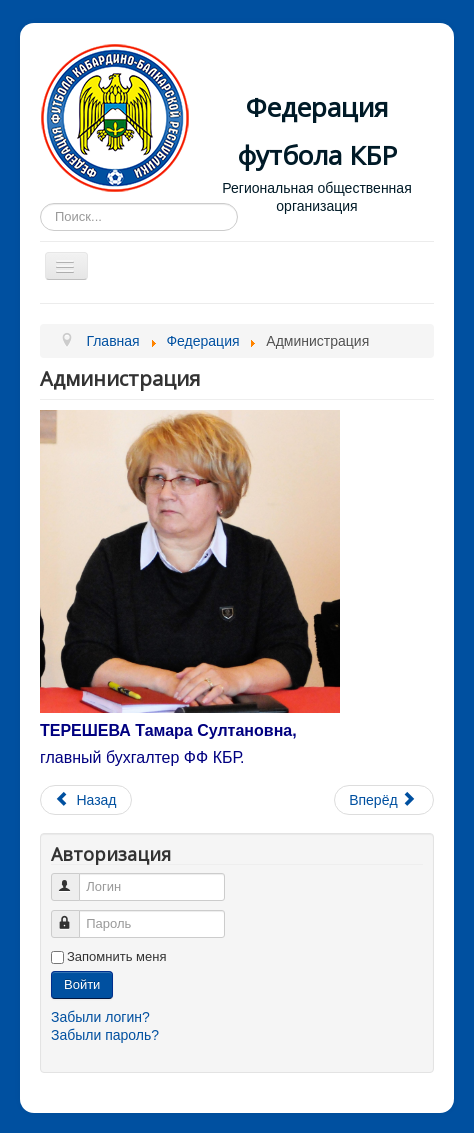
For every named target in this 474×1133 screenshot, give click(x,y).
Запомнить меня (116, 956)
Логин (74, 878)
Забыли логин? (100, 1017)
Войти (82, 984)
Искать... (40, 203)
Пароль (74, 915)
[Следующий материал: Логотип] (384, 800)
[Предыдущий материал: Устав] (86, 800)
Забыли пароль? (105, 1035)
